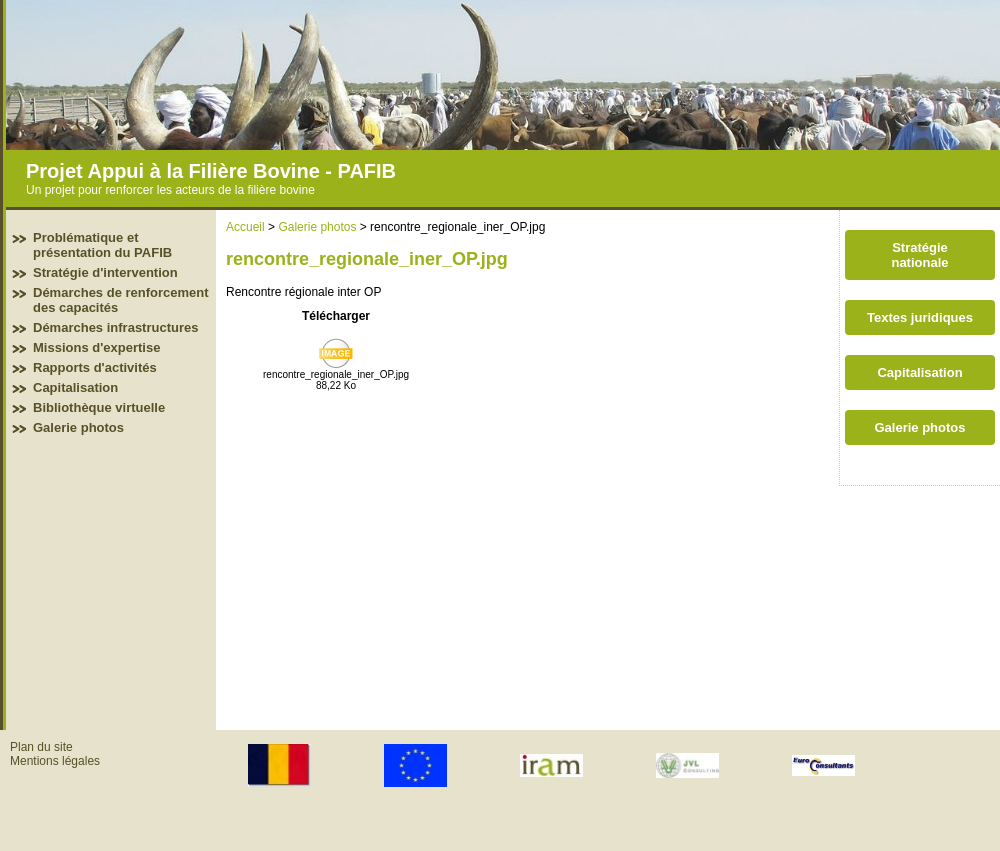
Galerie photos (78, 427)
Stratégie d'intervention (105, 272)
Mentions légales (55, 761)
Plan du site (41, 747)
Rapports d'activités (95, 367)
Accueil (245, 227)
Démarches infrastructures (115, 327)
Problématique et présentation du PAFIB (102, 245)
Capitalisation (75, 387)
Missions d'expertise (96, 347)
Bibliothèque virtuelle (99, 407)
